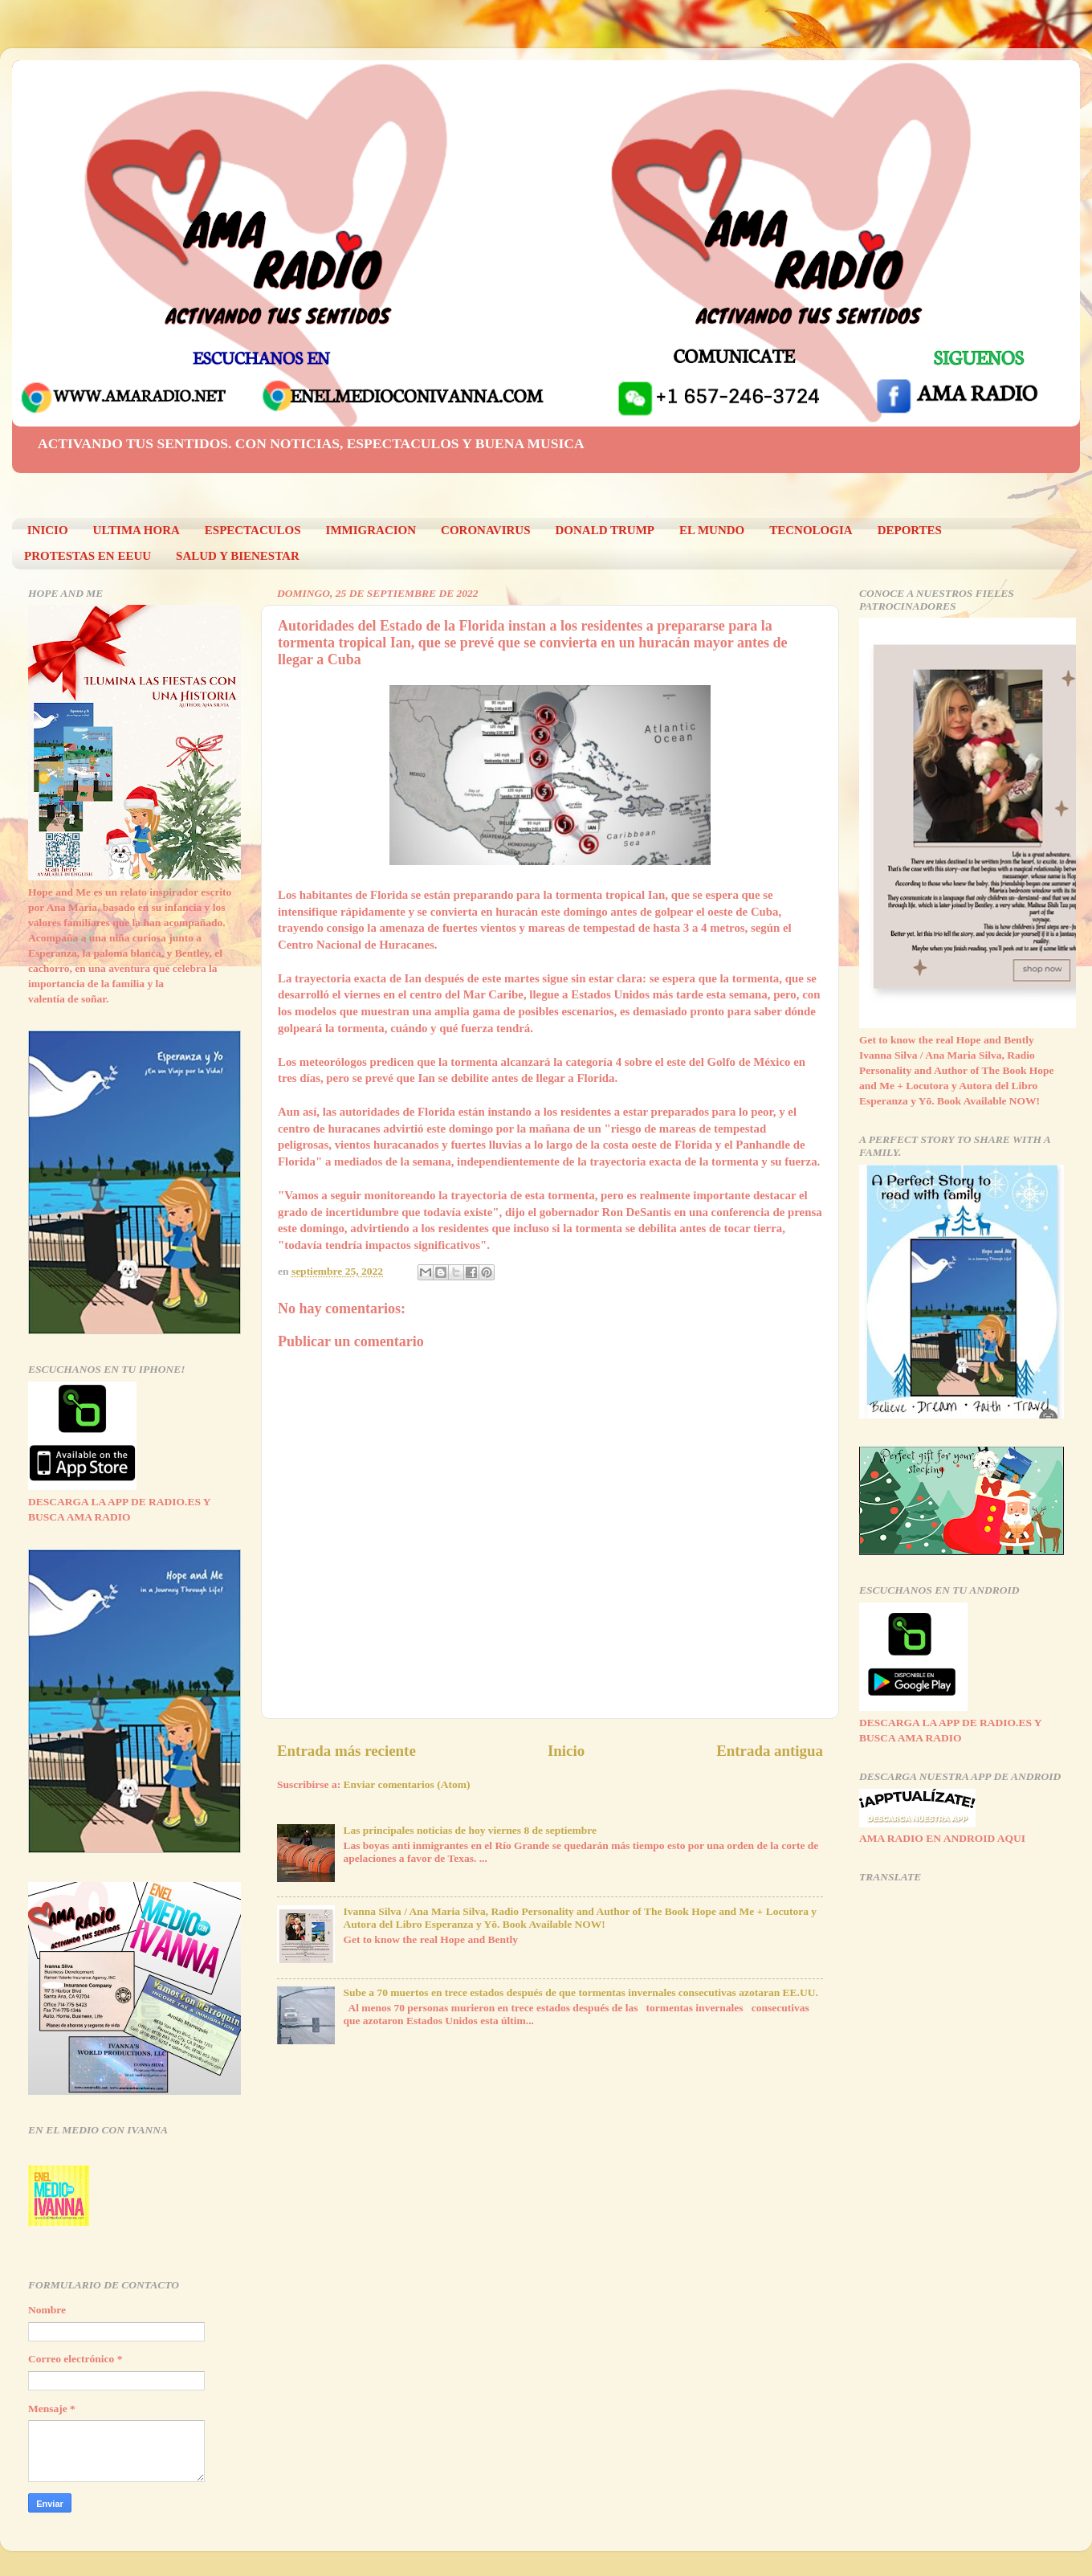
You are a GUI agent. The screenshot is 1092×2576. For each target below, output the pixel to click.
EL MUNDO (711, 530)
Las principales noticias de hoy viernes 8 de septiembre (470, 1830)
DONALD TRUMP (605, 530)
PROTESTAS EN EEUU (87, 555)
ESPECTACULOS (253, 530)
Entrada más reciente (346, 1750)
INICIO (47, 530)
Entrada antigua (769, 1750)
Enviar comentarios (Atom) (407, 1784)
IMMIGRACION (371, 530)
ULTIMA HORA (136, 530)
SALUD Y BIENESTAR (237, 555)
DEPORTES (910, 530)
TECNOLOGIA (810, 530)
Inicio (566, 1750)
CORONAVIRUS (485, 530)
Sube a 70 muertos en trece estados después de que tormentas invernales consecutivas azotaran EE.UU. (580, 1992)
